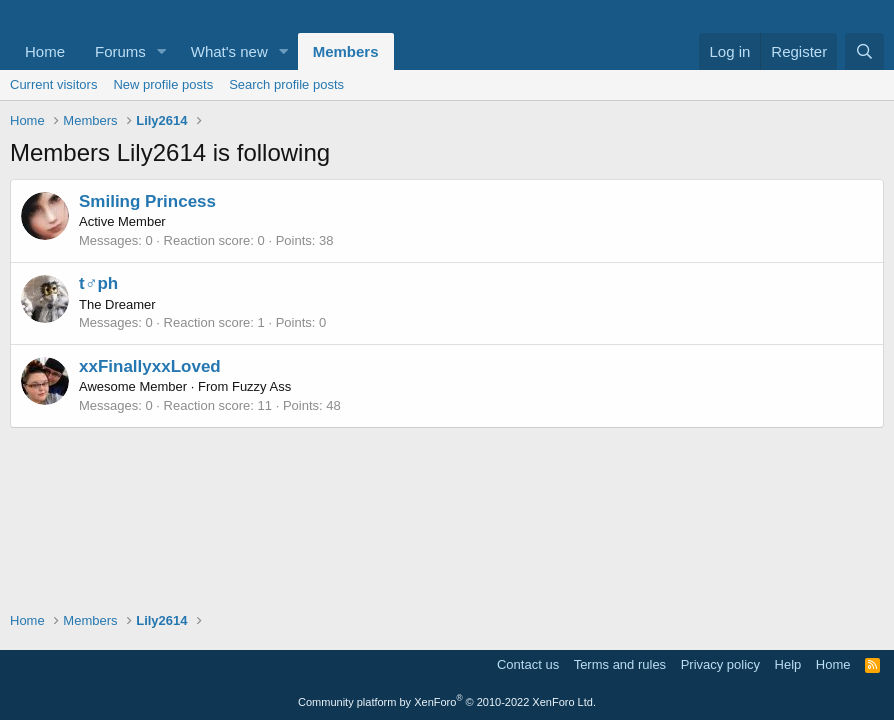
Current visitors (53, 84)
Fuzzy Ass (261, 386)
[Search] (864, 51)
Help (788, 664)
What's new (229, 51)
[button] (162, 51)
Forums (120, 51)
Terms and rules (620, 664)
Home (45, 51)
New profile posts (163, 84)
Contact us (528, 664)
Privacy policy (720, 664)
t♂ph (98, 283)
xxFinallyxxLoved (150, 366)
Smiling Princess (147, 201)
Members (346, 51)
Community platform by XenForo (447, 702)
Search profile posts (286, 84)
